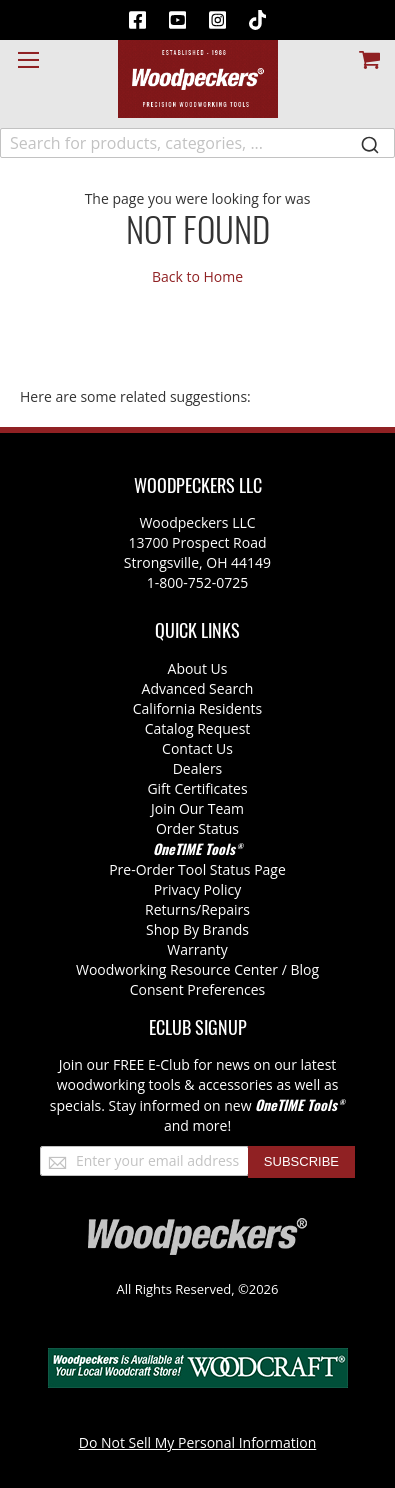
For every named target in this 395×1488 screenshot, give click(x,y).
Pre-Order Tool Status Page (197, 869)
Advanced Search (198, 688)
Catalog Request (198, 728)
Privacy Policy (197, 889)
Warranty (197, 949)
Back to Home (197, 276)
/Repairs (223, 909)
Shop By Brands (197, 929)
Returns (170, 909)
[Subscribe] (301, 1162)
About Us (198, 668)
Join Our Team (197, 808)
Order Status (197, 828)
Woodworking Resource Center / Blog (197, 969)
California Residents (197, 708)
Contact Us (197, 748)
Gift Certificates (197, 788)
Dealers (198, 768)
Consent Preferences (198, 989)
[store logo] (198, 79)
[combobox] (197, 143)
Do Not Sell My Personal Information (198, 1442)
